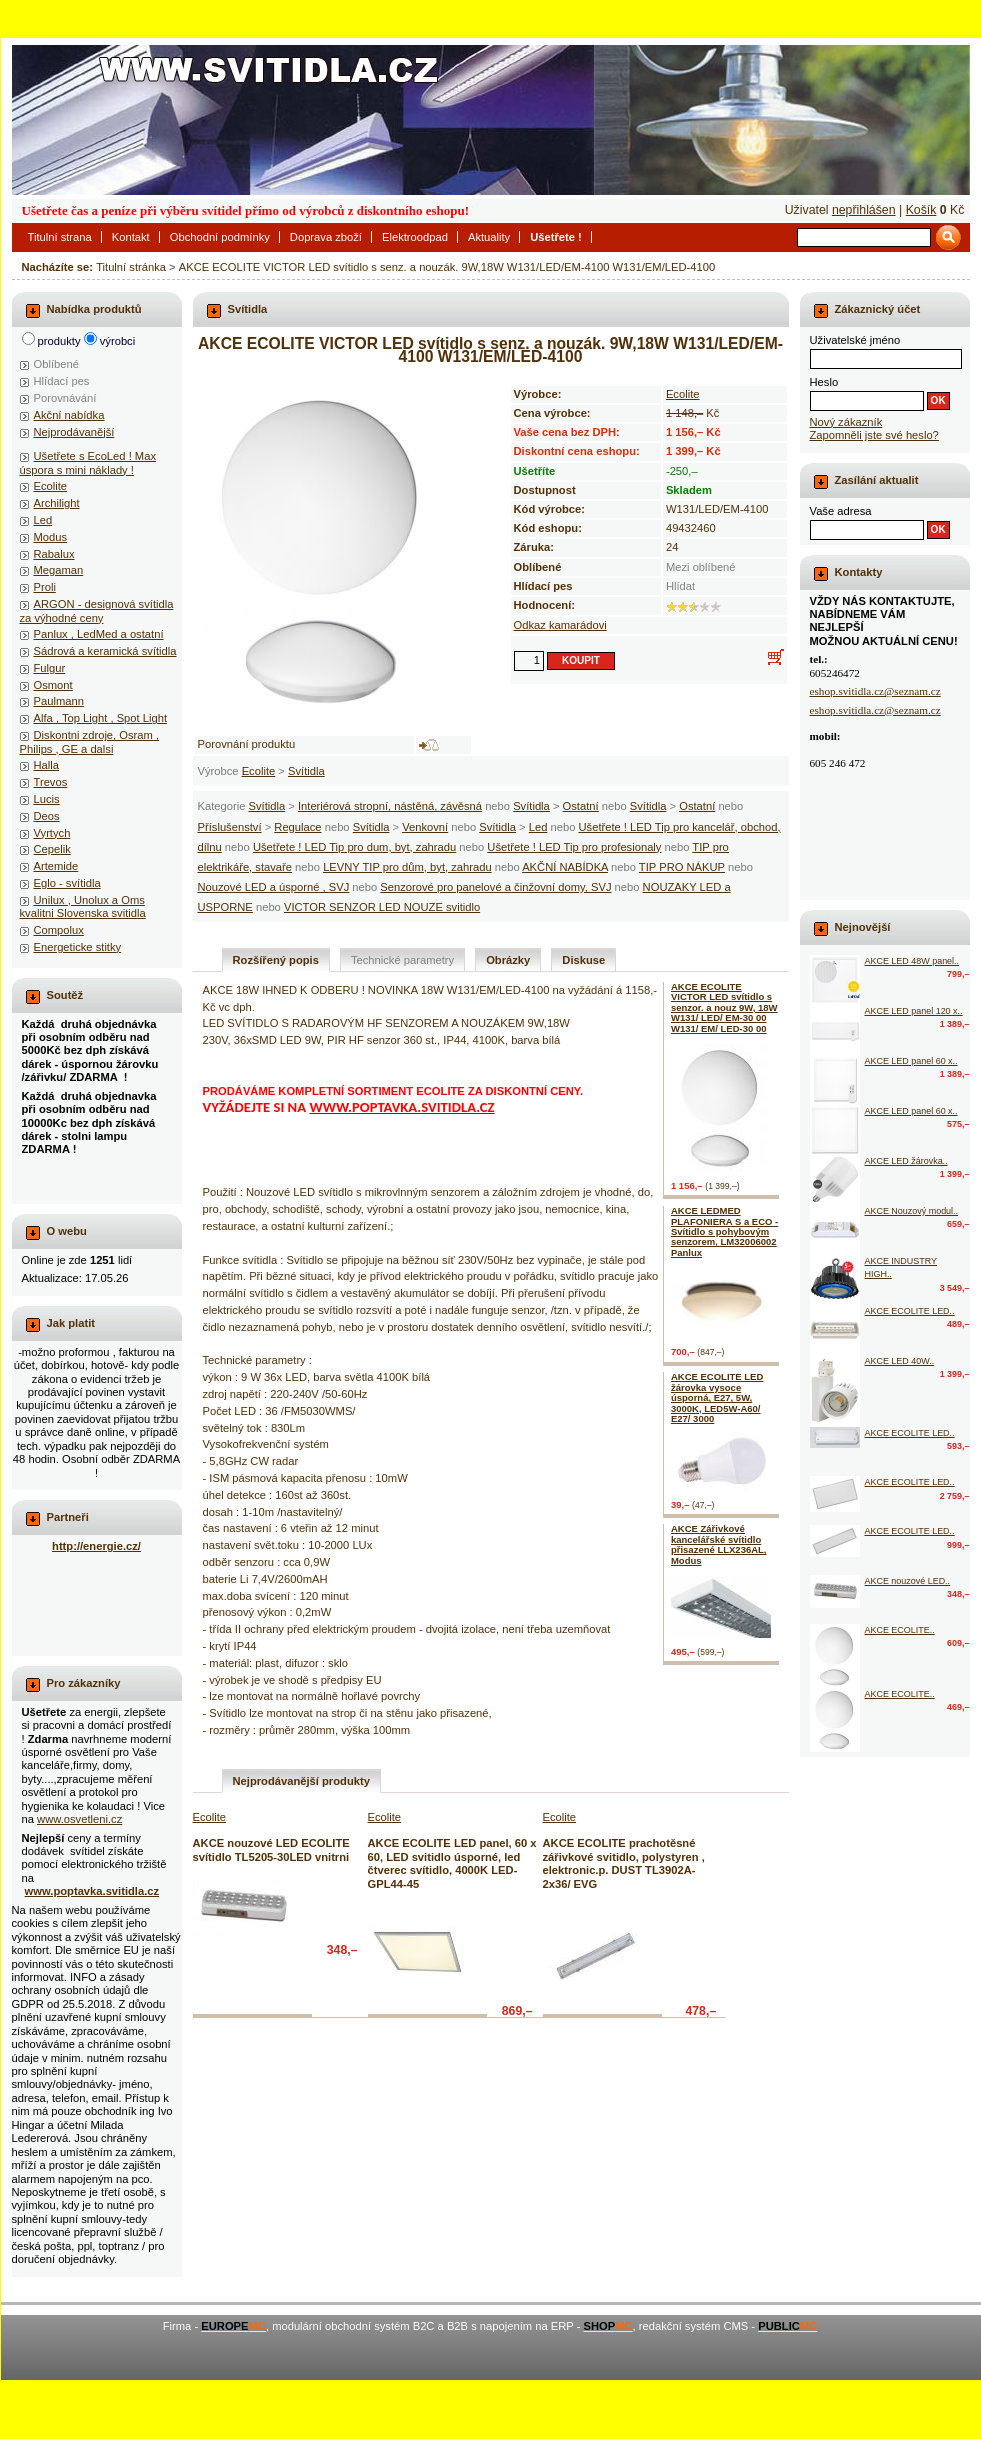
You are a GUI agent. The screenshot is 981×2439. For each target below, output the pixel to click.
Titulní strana (60, 237)
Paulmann (59, 701)
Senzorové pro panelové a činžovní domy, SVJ (495, 887)
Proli (45, 587)
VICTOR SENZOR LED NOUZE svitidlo (382, 907)
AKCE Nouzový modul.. (912, 1211)
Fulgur (50, 668)
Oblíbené (56, 364)
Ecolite (259, 771)
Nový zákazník (846, 422)
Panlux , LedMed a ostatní (99, 634)
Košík (921, 210)
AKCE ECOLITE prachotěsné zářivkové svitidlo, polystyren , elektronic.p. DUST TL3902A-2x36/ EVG (624, 1863)
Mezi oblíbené (701, 567)
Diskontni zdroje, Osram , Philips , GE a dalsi (90, 741)
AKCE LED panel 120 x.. (914, 1011)
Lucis (47, 799)
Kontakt (131, 237)
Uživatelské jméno (855, 340)
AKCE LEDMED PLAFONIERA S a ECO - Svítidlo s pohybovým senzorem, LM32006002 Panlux (724, 1231)
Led (538, 827)
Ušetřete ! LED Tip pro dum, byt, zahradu (354, 847)
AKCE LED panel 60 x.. (911, 1061)
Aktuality (489, 237)
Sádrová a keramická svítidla (105, 651)
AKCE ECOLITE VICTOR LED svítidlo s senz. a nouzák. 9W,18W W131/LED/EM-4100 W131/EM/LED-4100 (447, 267)
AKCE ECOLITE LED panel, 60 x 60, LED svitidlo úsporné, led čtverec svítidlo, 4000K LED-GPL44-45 (452, 1863)
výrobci (117, 341)
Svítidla (306, 771)
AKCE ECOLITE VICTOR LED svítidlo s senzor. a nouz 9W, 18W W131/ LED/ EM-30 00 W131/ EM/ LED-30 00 (724, 1007)
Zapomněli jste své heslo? (874, 435)
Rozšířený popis (276, 960)
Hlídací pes (62, 381)
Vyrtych (52, 833)
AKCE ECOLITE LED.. (910, 1311)
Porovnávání (65, 398)
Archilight (57, 503)
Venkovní (425, 827)
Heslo (824, 382)
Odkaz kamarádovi (560, 625)
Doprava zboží (326, 237)
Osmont (53, 685)
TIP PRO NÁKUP (682, 867)
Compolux (59, 930)
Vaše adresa (841, 511)
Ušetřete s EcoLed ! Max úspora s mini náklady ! (88, 462)
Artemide (56, 866)
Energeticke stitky (78, 947)
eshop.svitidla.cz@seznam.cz (875, 691)
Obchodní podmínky (220, 237)
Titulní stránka (131, 267)
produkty (59, 341)
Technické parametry (402, 960)
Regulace (297, 827)
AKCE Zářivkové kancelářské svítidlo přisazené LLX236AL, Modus (719, 1544)
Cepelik (52, 849)
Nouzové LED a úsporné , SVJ (274, 887)
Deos (47, 816)
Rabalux (54, 554)
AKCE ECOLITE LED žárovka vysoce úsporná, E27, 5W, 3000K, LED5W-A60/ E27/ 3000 (717, 1397)
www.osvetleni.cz (79, 1819)
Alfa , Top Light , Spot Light (101, 718)
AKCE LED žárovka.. (906, 1161)
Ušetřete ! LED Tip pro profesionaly (574, 847)
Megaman (59, 570)
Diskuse (583, 960)
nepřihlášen (864, 210)
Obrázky (508, 960)
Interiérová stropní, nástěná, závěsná (390, 806)
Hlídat (680, 586)
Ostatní (581, 806)
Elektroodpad (415, 237)
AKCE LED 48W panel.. (912, 961)
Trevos (51, 782)
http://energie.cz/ (96, 1546)
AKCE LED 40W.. (900, 1361)
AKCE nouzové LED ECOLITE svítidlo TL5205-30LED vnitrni (271, 1849)
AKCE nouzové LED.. (908, 1581)
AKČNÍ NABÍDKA (565, 867)
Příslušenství (230, 827)
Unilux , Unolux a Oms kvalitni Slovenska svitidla (83, 906)
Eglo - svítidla (67, 883)
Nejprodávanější (74, 432)
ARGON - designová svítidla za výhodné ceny (97, 610)
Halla (47, 765)
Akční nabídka (69, 415)
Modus (51, 537)
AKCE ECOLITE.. (900, 1630)
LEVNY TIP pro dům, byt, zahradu (407, 867)
